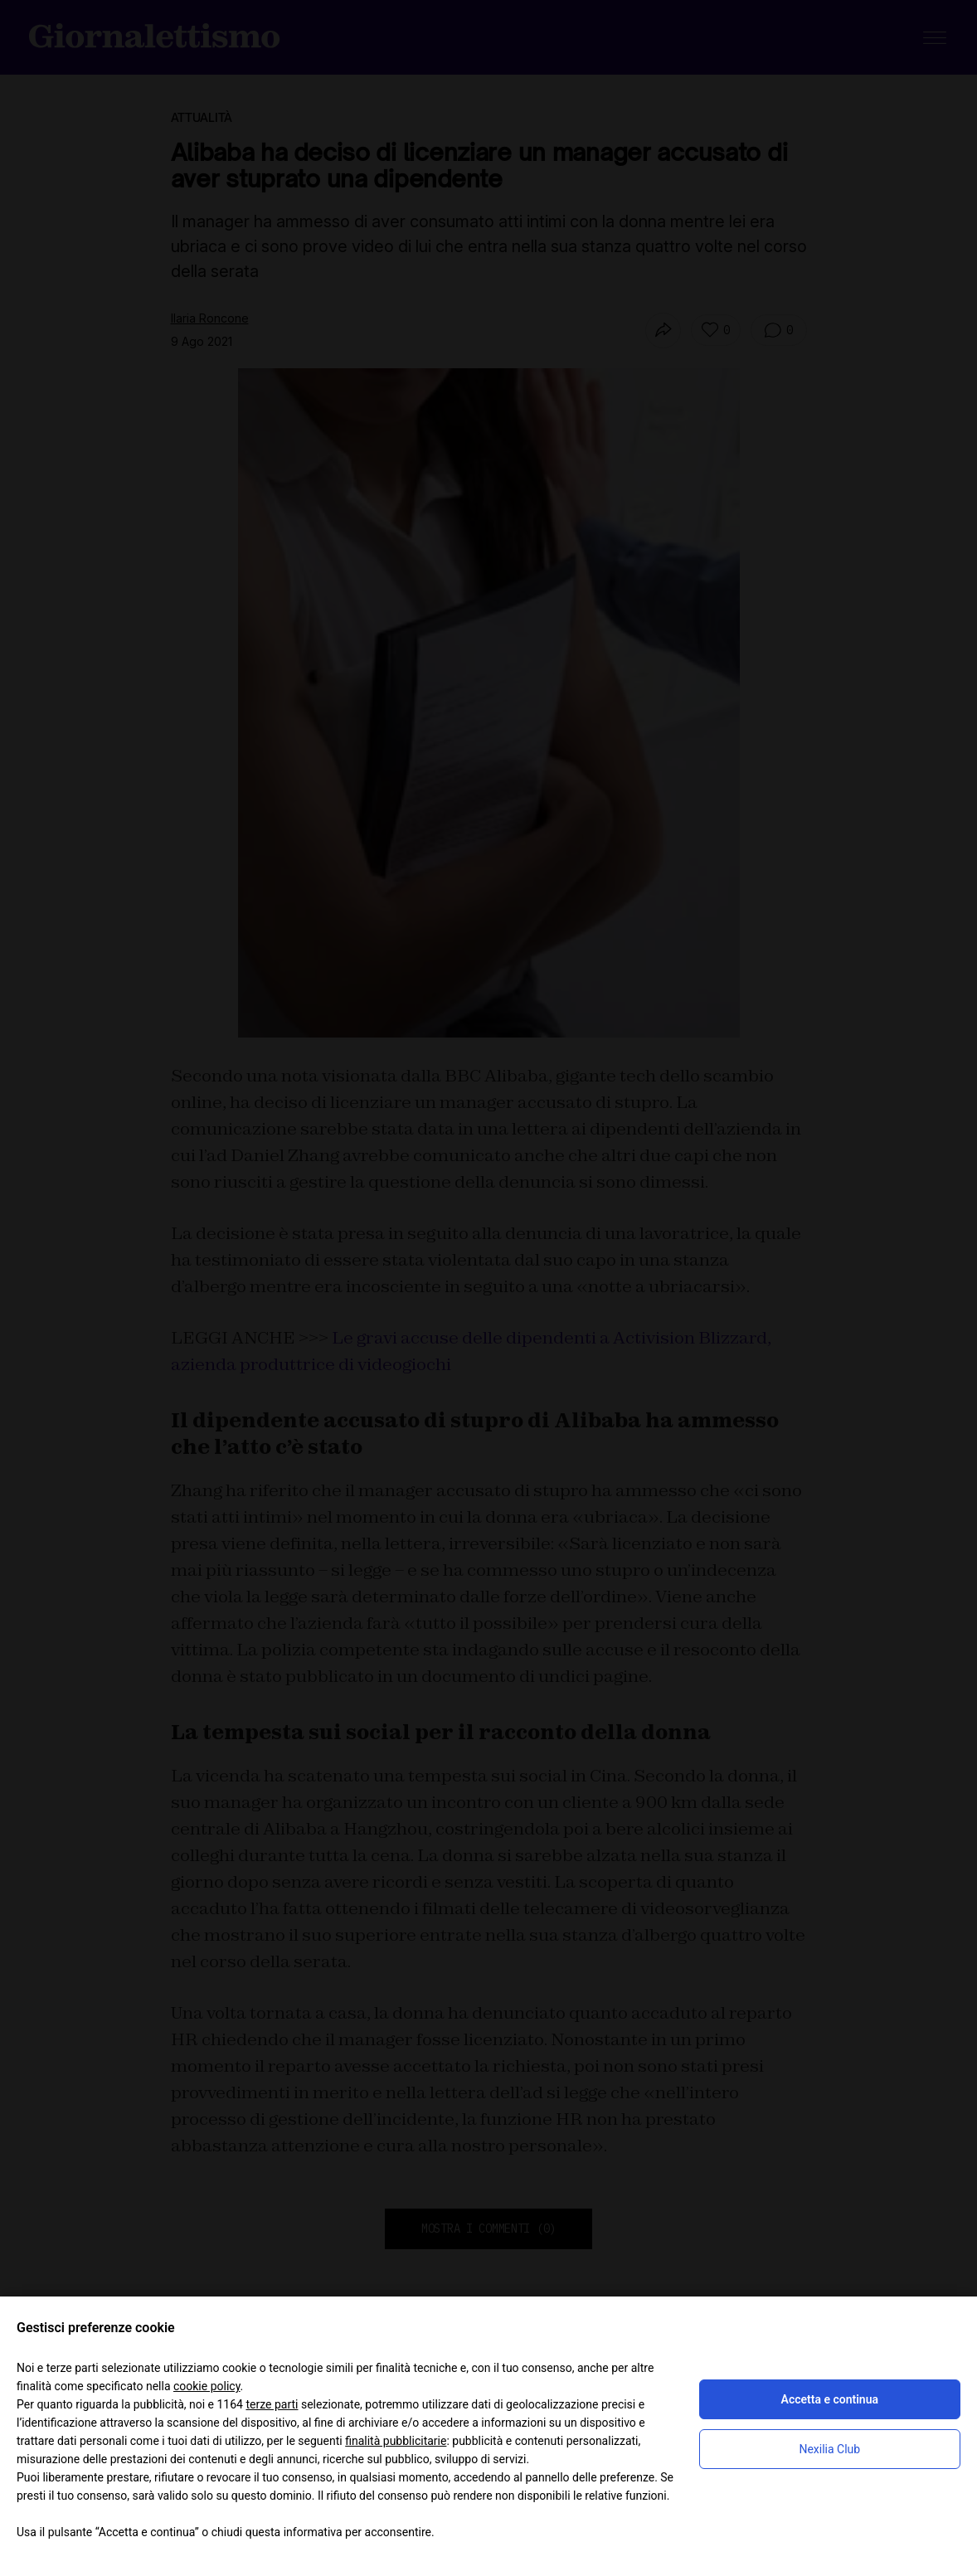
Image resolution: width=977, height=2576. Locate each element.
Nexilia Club (829, 2449)
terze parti (271, 2404)
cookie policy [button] (207, 2386)
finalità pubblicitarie (395, 2440)
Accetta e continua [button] (829, 2399)
